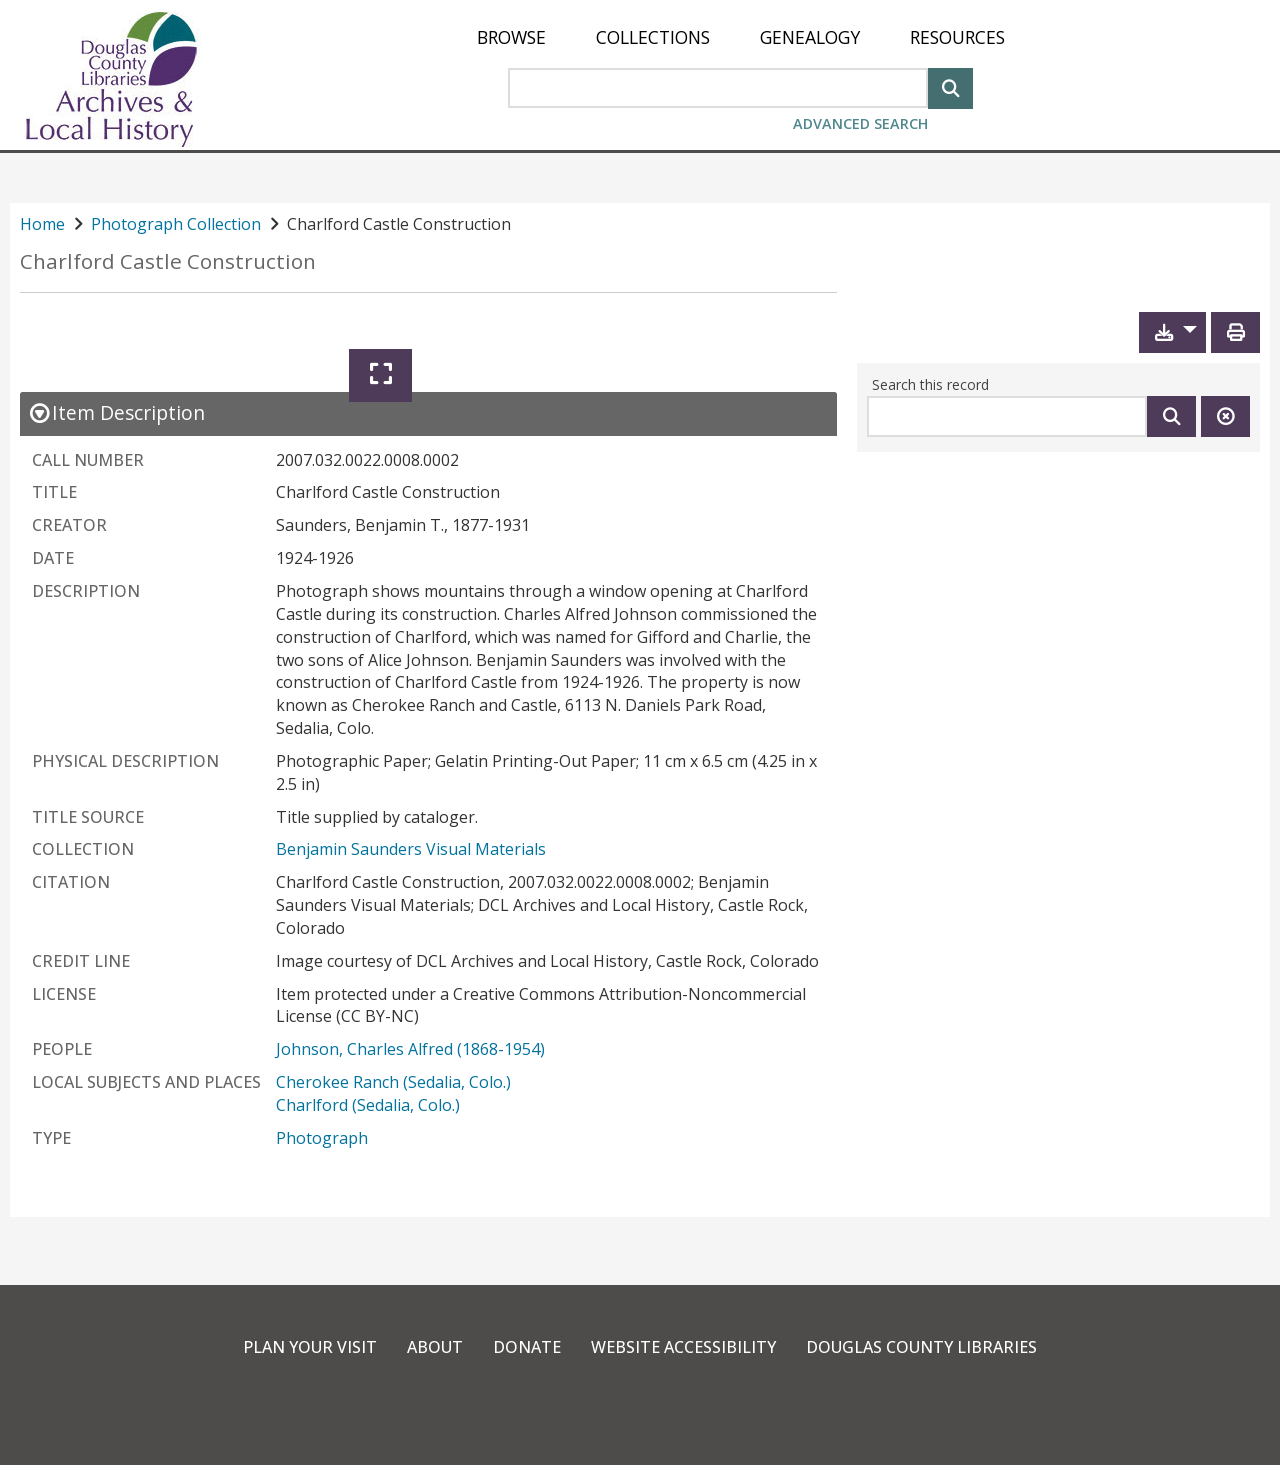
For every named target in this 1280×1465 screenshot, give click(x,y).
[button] (1172, 332)
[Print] (1235, 332)
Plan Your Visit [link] (310, 1347)
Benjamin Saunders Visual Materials (411, 849)
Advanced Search (860, 123)
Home (42, 224)
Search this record (930, 384)
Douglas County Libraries (921, 1347)
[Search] (950, 86)
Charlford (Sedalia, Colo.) (368, 1105)
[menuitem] (511, 37)
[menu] (741, 37)
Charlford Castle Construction (168, 261)
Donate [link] (527, 1347)
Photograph (322, 1138)
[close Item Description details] (116, 412)
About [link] (435, 1347)
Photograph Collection (176, 224)
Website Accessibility (683, 1347)
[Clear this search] (1225, 416)
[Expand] (380, 375)
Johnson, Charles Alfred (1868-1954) (410, 1049)
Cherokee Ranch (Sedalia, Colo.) (393, 1082)
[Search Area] (718, 88)
